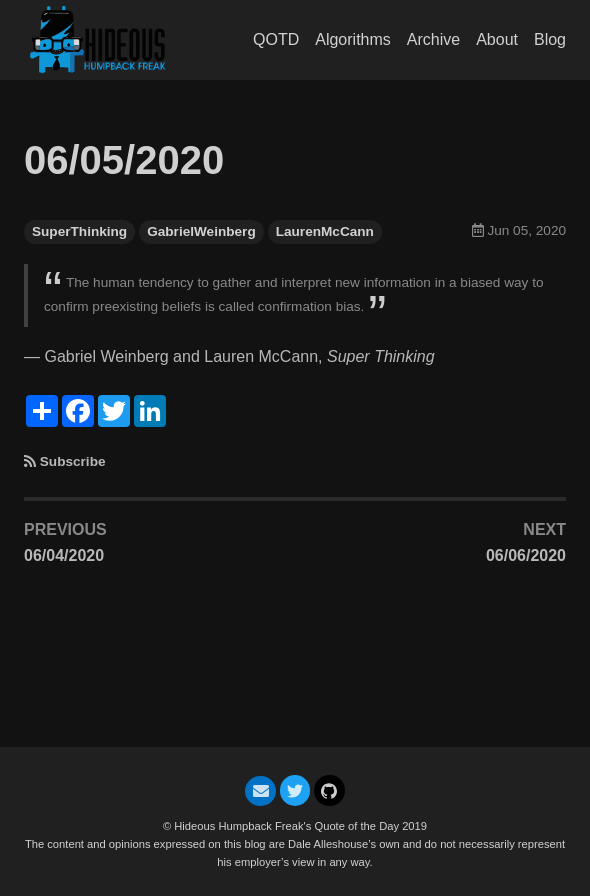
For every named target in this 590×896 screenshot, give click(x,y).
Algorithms (353, 39)
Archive (433, 39)
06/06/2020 (526, 555)
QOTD (276, 39)
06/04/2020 (64, 555)
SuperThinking (79, 231)
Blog (550, 39)
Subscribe (73, 461)
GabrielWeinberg (201, 231)
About (497, 39)
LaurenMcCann (325, 231)
